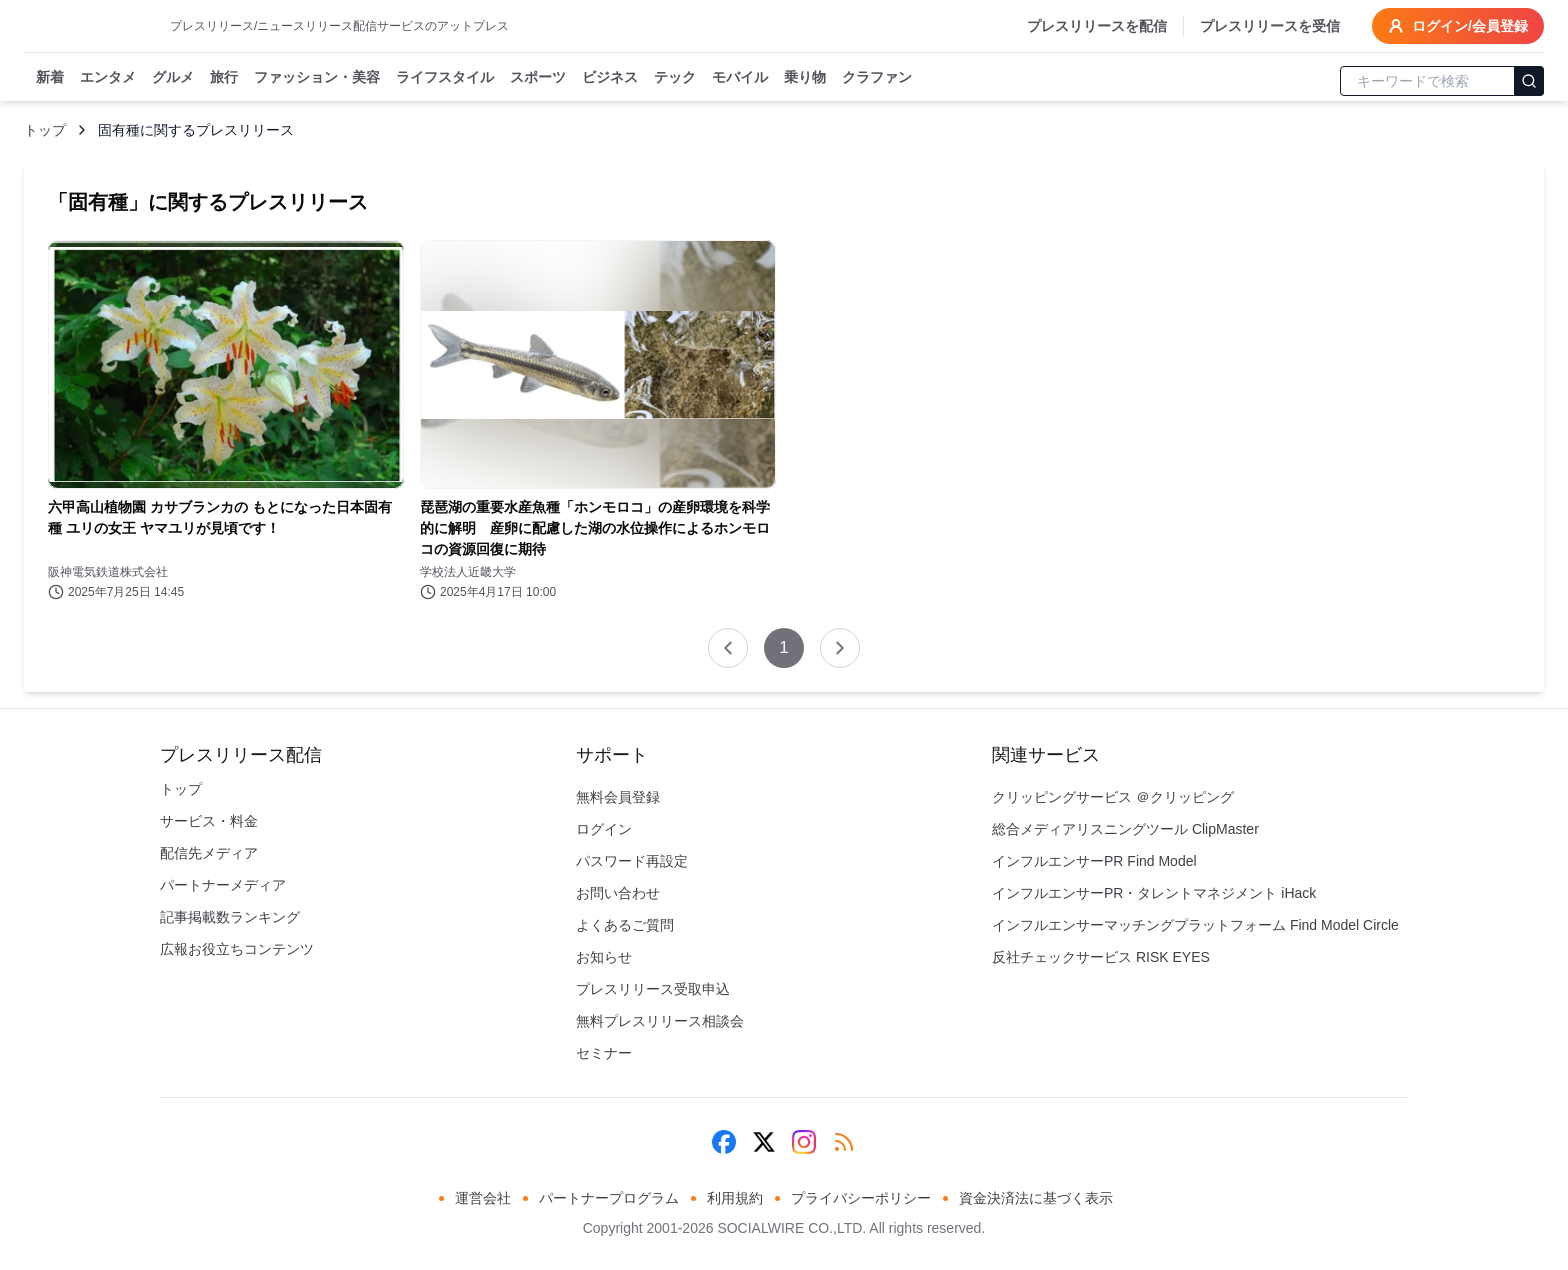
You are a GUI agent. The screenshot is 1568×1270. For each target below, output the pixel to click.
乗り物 (805, 78)
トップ (45, 130)
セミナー (604, 1053)
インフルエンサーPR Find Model (1094, 861)
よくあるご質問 (625, 925)
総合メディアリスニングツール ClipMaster (1125, 829)
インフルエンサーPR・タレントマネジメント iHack (1154, 893)
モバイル (740, 78)
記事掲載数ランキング (230, 917)
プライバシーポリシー (861, 1198)
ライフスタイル (445, 78)
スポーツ (538, 78)
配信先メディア (209, 853)
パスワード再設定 (632, 861)
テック (675, 78)
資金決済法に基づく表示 (1036, 1198)
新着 (50, 78)
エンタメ (108, 78)
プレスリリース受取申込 (653, 989)
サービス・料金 (209, 821)
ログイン (604, 829)
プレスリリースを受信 (1270, 26)
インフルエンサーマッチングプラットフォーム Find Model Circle (1195, 925)
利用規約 (735, 1198)
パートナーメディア (223, 885)
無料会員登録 (618, 797)
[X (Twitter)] (764, 1142)
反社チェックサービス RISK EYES (1101, 957)
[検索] (1529, 81)
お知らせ (604, 957)
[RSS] (844, 1142)
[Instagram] (804, 1142)
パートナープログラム (609, 1198)
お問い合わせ (618, 893)
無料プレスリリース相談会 (660, 1021)
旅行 (224, 78)
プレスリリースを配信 (1097, 26)
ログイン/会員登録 (1458, 26)
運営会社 (483, 1198)
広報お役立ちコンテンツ (237, 949)
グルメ (173, 78)
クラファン (877, 78)
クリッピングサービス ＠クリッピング (1113, 797)
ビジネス (610, 78)
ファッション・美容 (317, 78)
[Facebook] (724, 1142)
